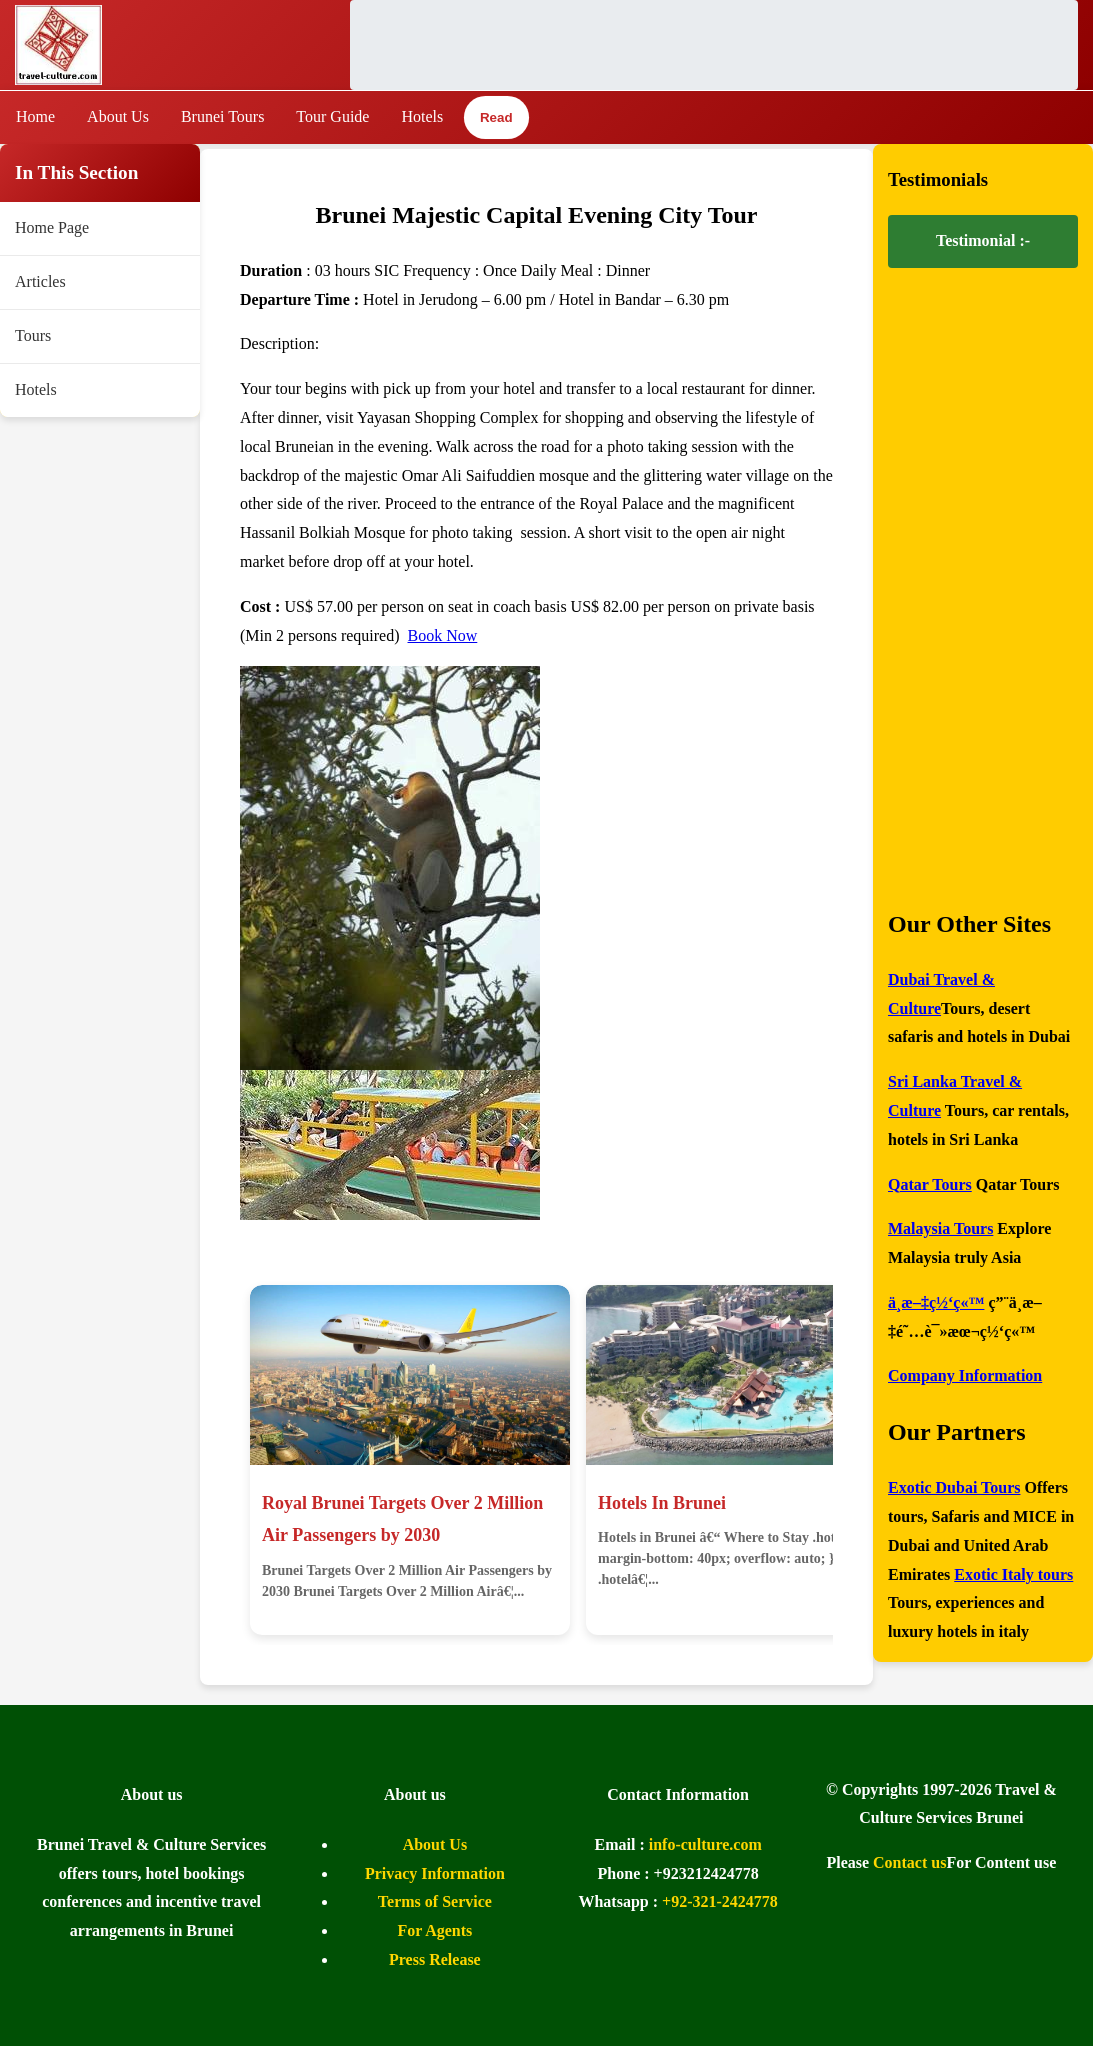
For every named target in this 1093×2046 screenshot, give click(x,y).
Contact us (909, 1862)
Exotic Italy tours (1013, 1574)
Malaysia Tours (940, 1228)
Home (35, 116)
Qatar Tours (930, 1184)
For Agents (434, 1930)
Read (496, 118)
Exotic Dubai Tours (954, 1487)
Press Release (435, 1959)
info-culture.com (705, 1844)
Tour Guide (332, 116)
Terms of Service (435, 1901)
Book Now (443, 635)
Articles (40, 281)
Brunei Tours (222, 116)
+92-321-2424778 (720, 1901)
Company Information (965, 1375)
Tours (33, 335)
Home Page (52, 227)
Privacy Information (435, 1873)
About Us (118, 116)
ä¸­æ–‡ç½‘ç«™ (936, 1302)
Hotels (422, 116)
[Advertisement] (714, 45)
